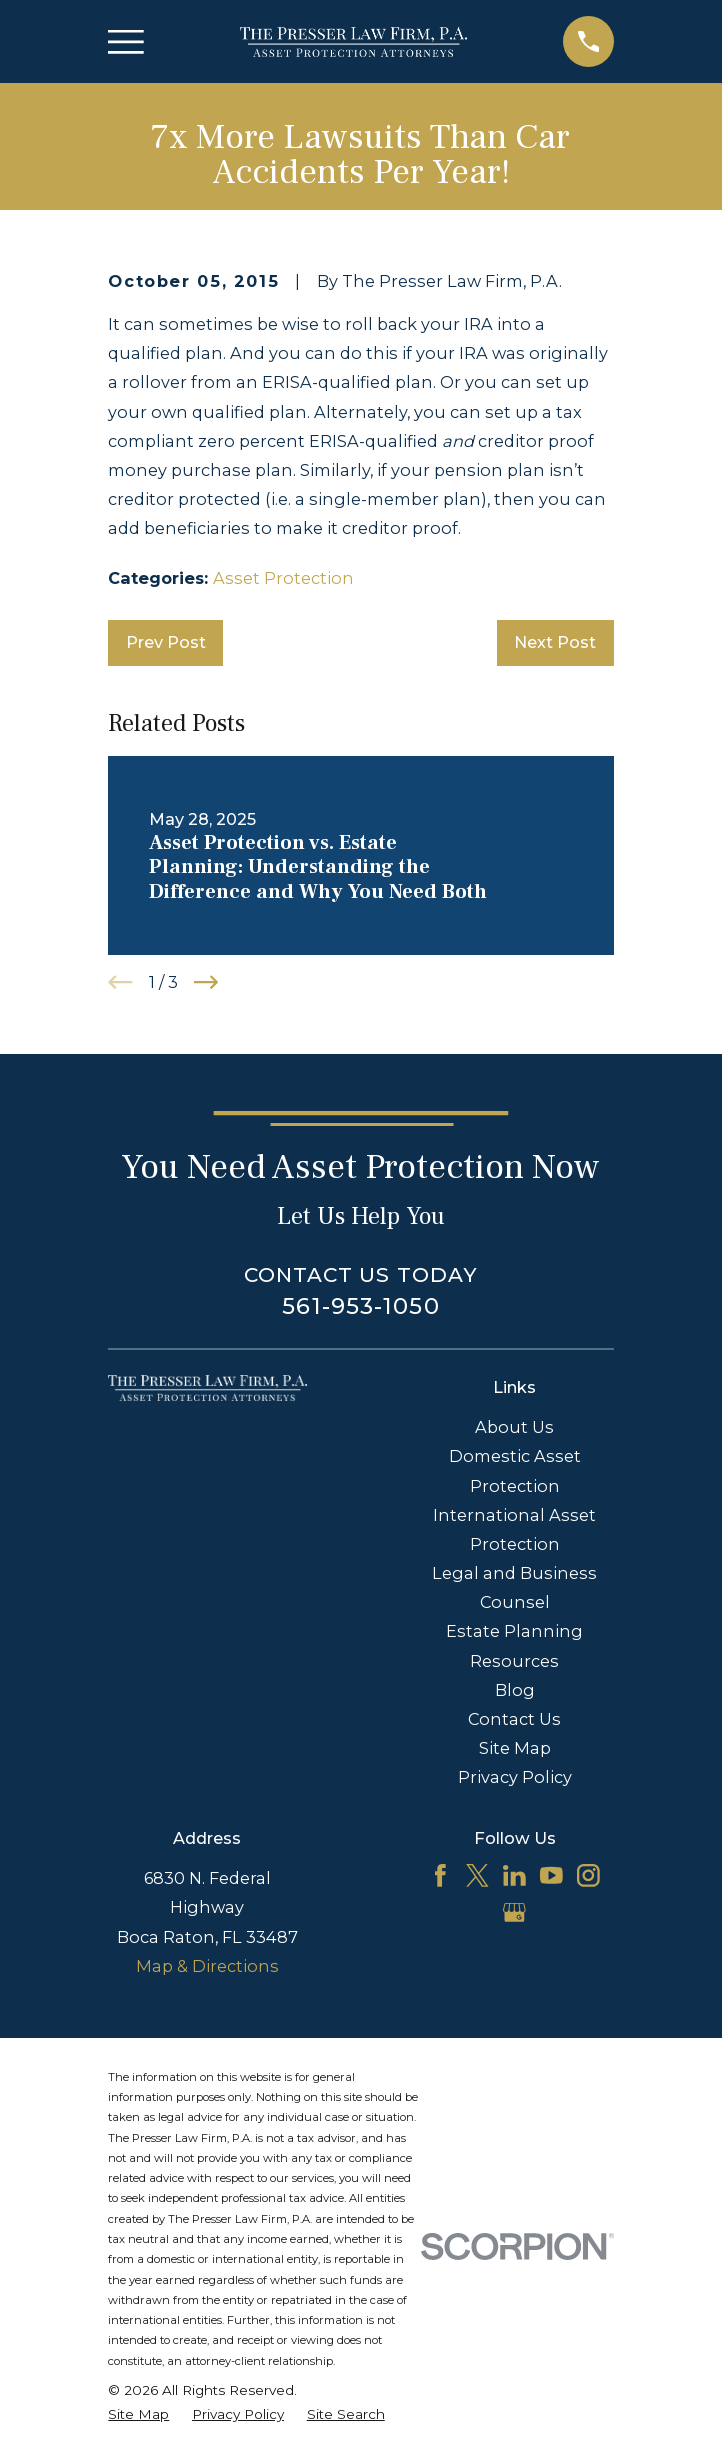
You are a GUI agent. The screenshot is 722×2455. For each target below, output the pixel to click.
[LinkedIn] (514, 1875)
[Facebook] (440, 1875)
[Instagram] (588, 1875)
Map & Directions (207, 1966)
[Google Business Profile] (514, 1912)
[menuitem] (138, 2414)
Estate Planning (514, 1631)
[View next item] (206, 982)
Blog (515, 1690)
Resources (514, 1661)
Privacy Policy (515, 1777)
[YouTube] (551, 1875)
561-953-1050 (360, 1306)
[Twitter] (477, 1875)
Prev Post (166, 642)
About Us (514, 1427)
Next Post (555, 642)
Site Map (515, 1748)
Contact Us (514, 1719)
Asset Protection (283, 578)
